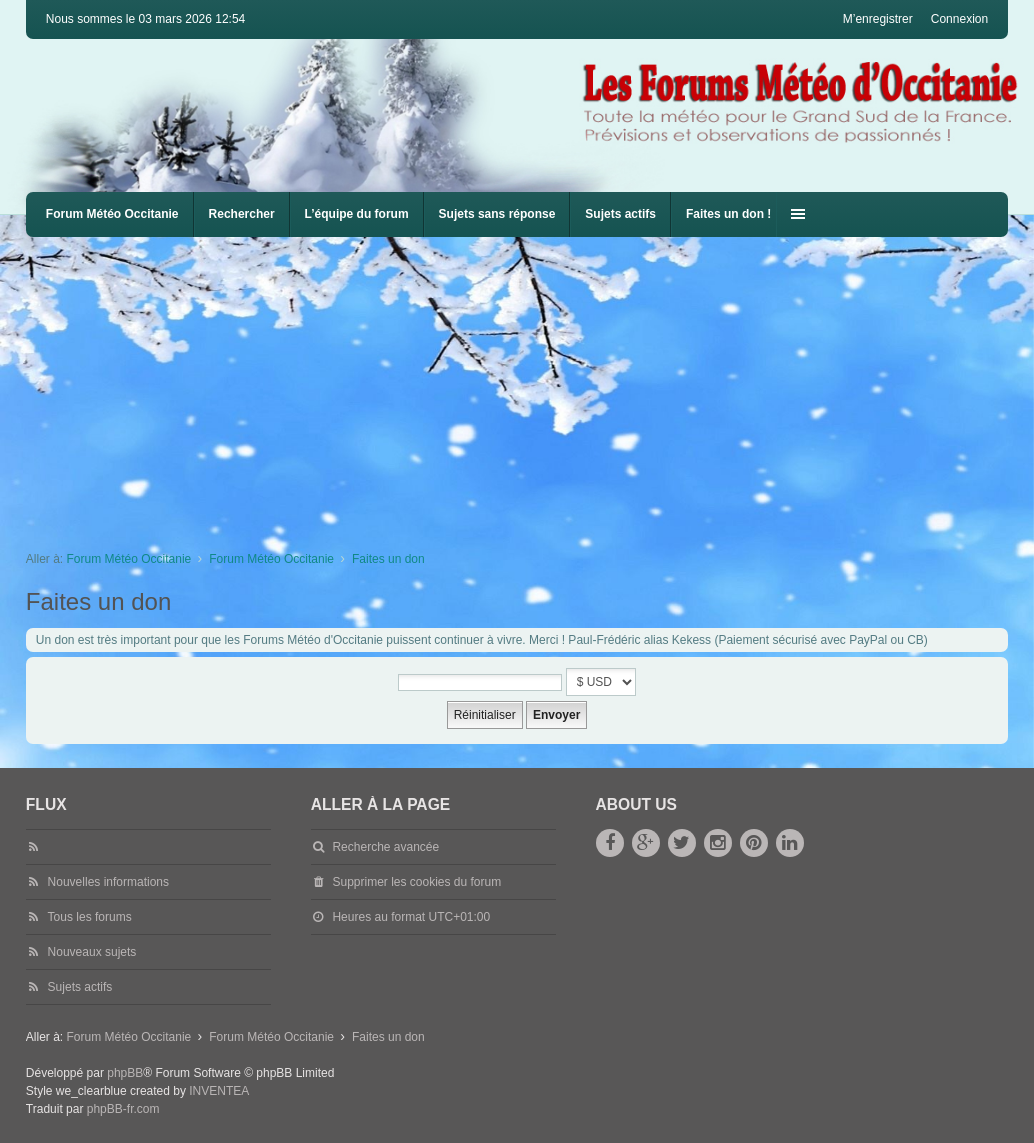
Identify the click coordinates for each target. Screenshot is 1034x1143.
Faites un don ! (728, 214)
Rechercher (242, 214)
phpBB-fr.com (123, 1109)
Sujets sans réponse (497, 214)
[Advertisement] (530, 387)
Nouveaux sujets (92, 952)
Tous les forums (90, 917)
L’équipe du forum (357, 214)
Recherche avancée (385, 847)
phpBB (125, 1073)
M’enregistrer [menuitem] (878, 19)
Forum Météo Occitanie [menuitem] (112, 214)
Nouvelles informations (108, 882)
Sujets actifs (620, 214)
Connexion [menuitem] (959, 19)
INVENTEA (219, 1091)
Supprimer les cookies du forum (416, 882)
